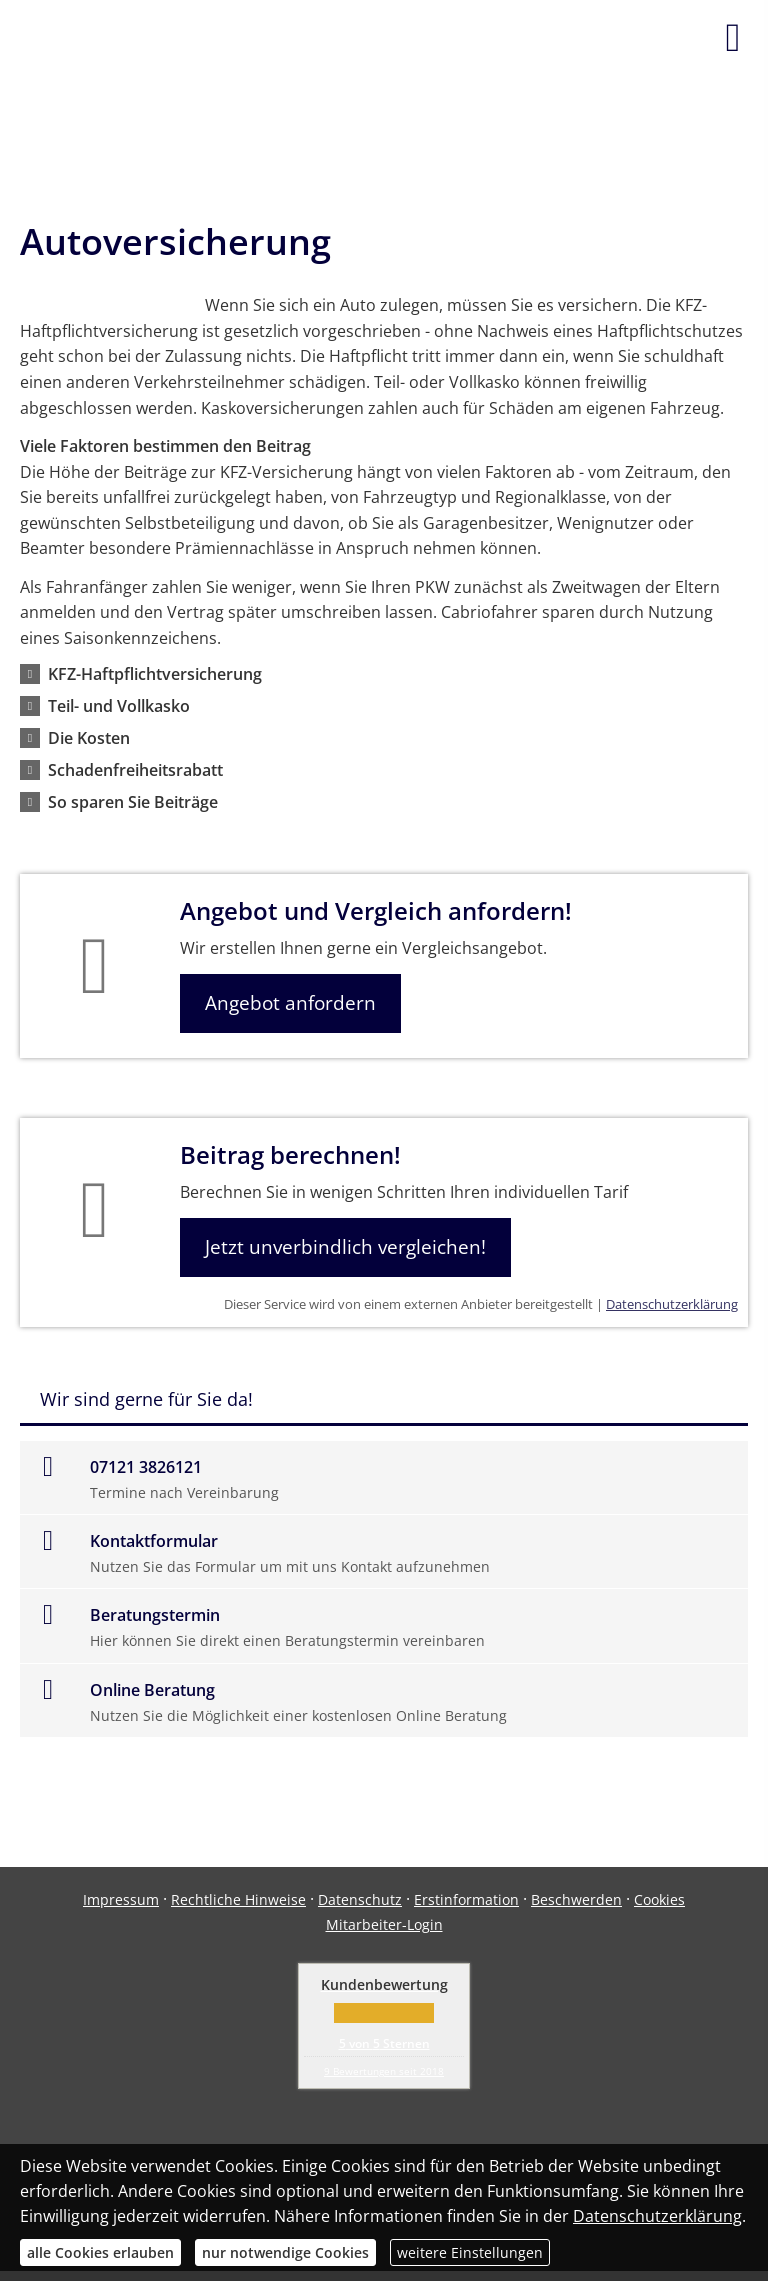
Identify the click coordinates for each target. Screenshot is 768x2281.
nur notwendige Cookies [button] (285, 2252)
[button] (155, 674)
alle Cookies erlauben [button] (100, 2252)
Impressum (121, 1899)
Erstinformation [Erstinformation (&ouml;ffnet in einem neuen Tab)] (466, 1899)
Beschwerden (576, 1899)
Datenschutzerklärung (672, 1304)
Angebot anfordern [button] (290, 1003)
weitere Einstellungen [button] (470, 2252)
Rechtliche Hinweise (238, 1899)
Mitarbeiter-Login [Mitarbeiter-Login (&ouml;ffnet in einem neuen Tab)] (384, 1924)
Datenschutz (360, 1899)
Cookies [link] (659, 1899)
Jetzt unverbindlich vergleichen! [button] (345, 1247)
